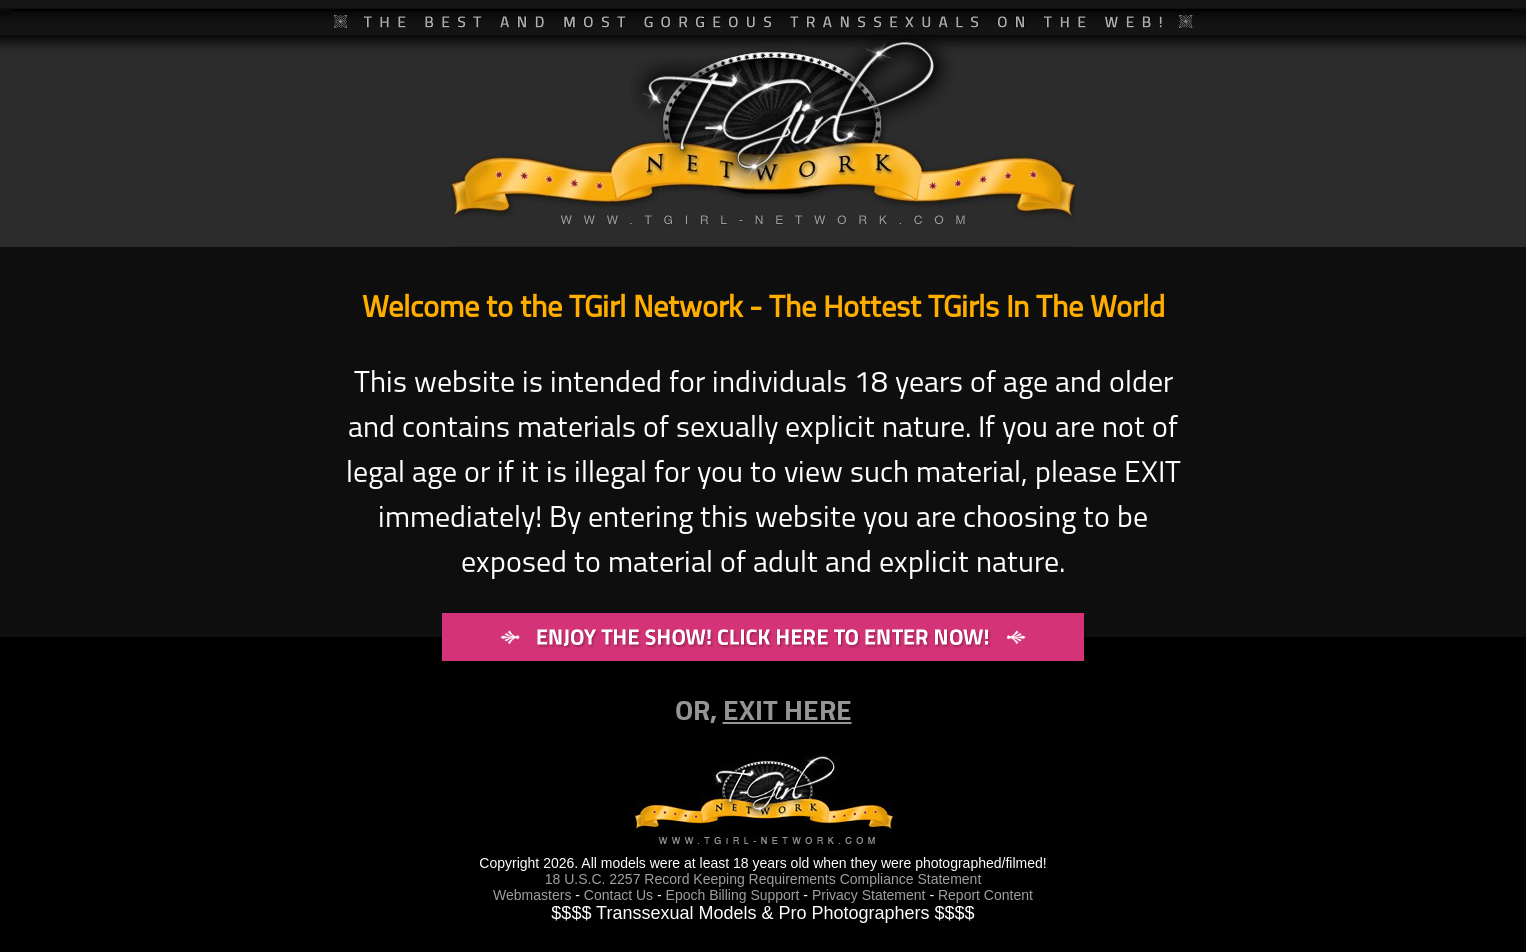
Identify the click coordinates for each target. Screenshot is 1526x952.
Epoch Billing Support (735, 895)
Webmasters (532, 895)
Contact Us (618, 895)
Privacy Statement (869, 895)
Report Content (985, 895)
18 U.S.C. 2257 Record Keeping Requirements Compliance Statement (763, 879)
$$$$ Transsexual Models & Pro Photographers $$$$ (762, 913)
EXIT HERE (787, 709)
